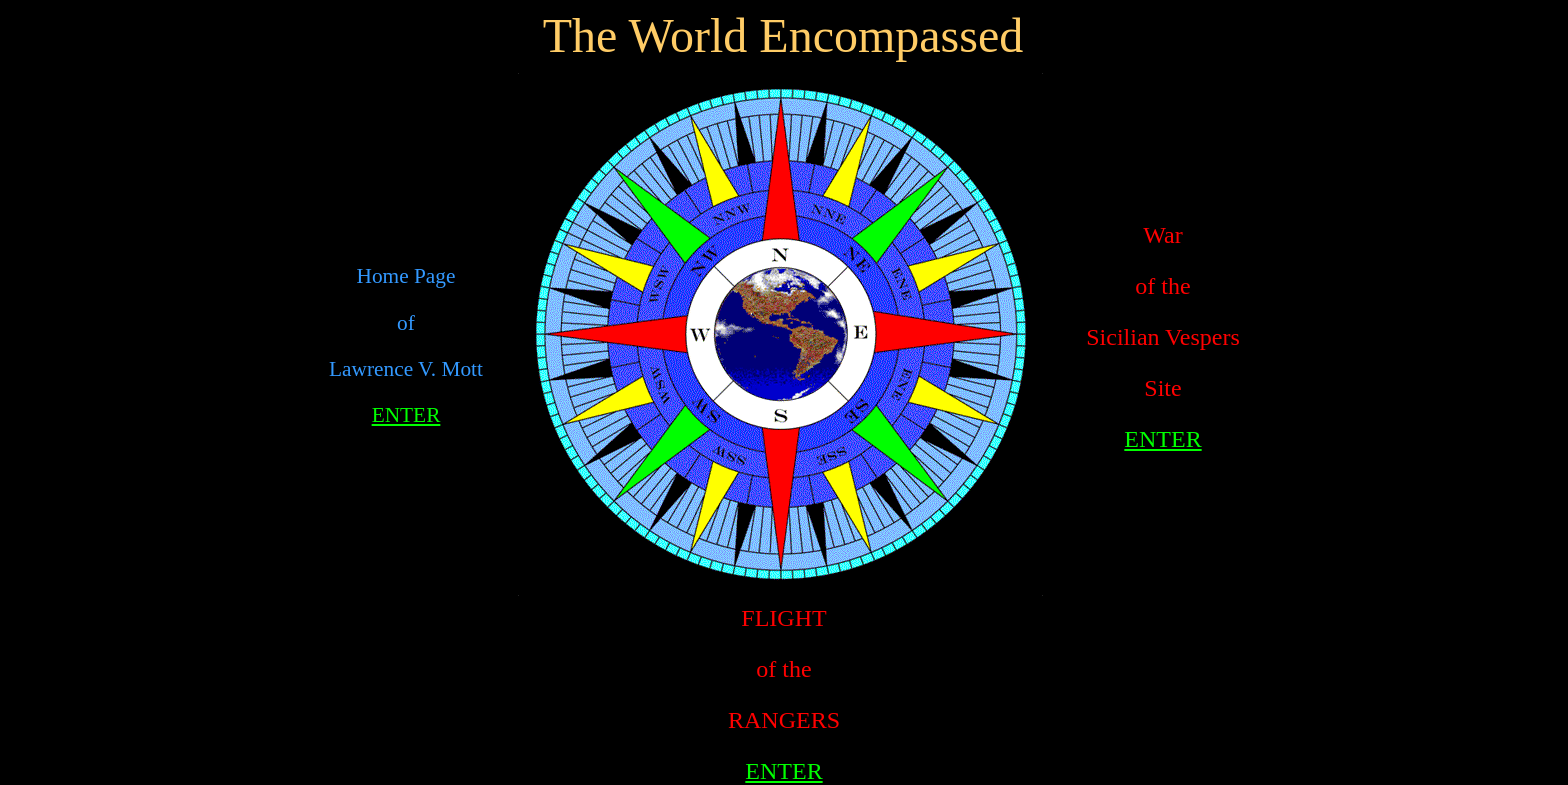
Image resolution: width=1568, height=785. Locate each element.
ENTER (406, 415)
